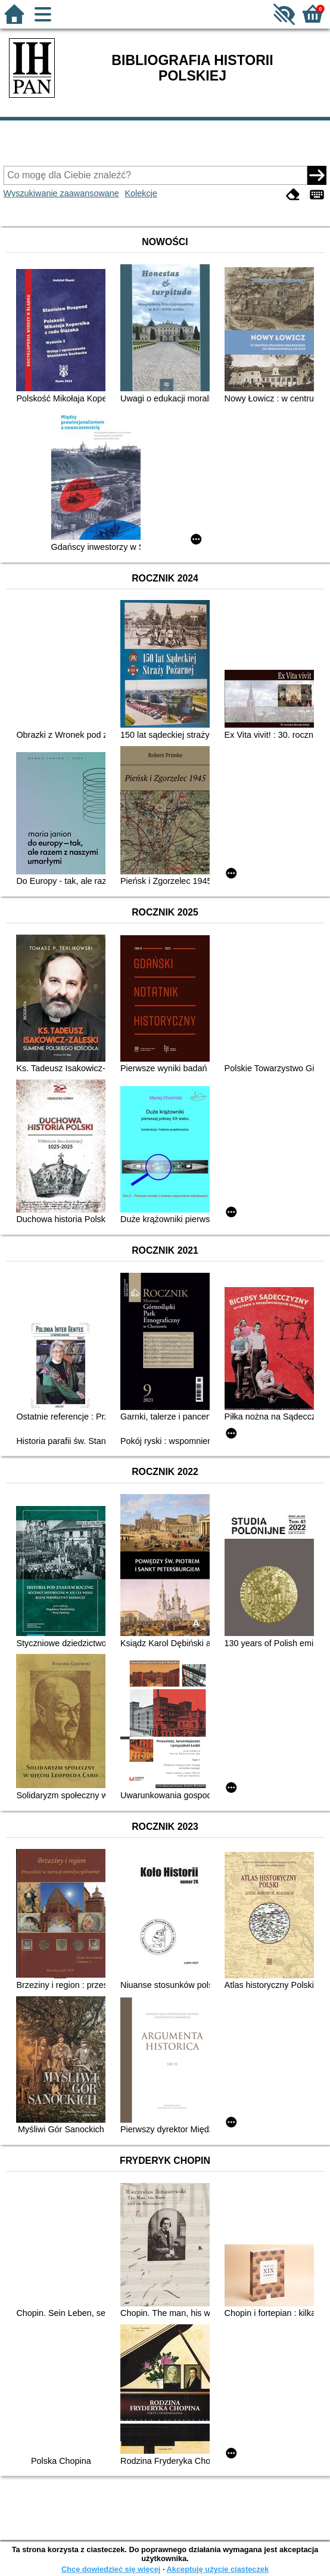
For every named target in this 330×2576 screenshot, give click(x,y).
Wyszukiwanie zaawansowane (61, 193)
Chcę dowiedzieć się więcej (110, 2569)
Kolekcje (140, 193)
